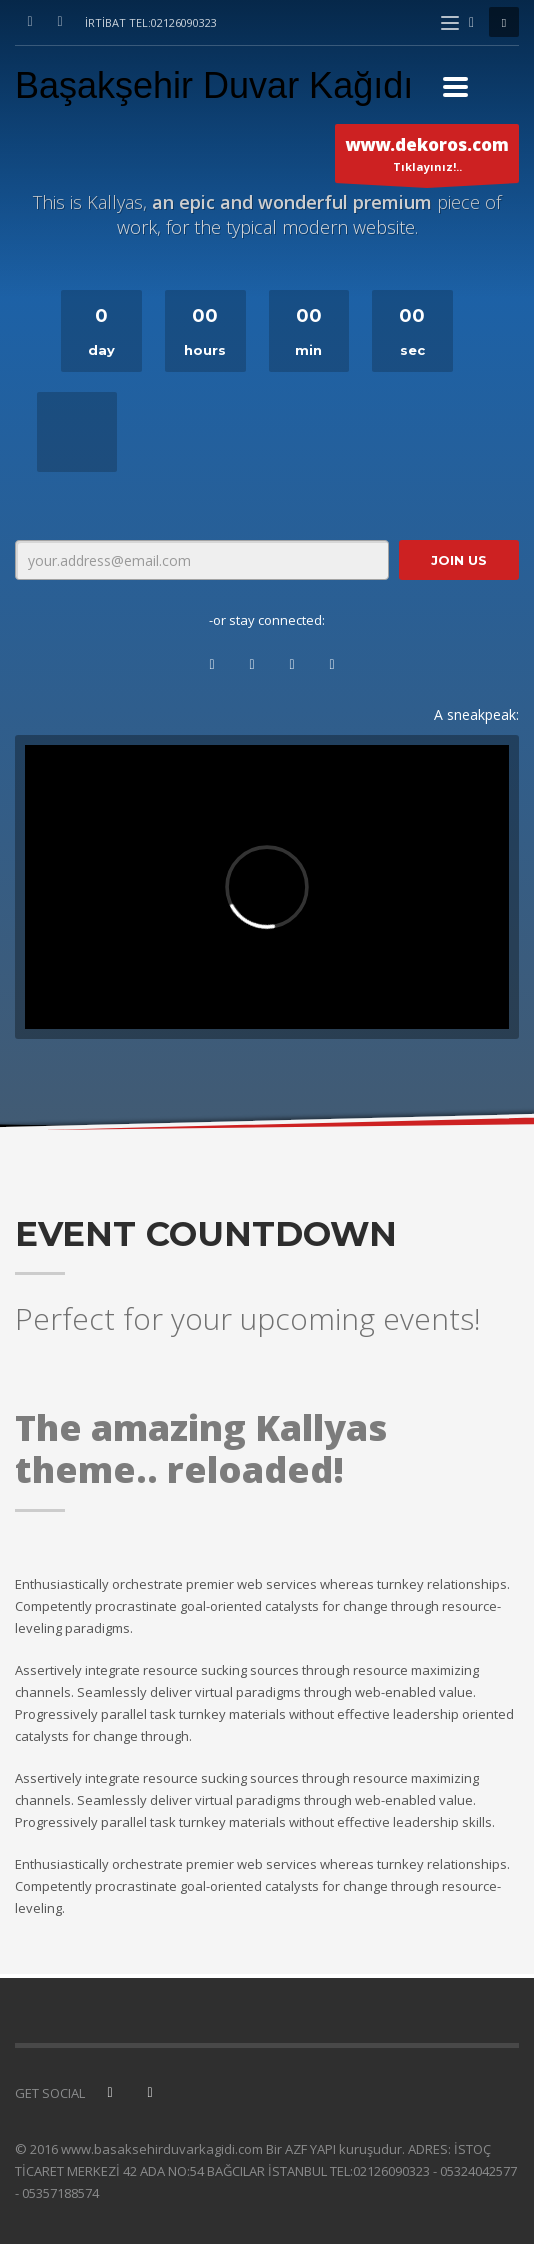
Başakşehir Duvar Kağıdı (214, 85)
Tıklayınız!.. (427, 158)
